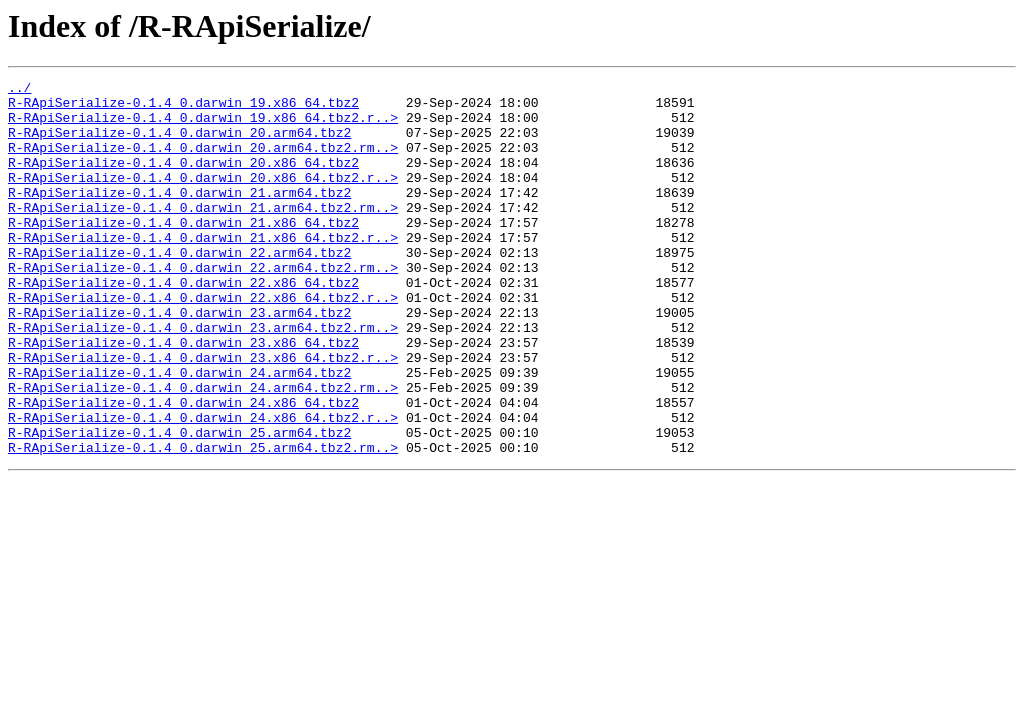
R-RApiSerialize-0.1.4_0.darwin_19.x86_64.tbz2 (183, 108)
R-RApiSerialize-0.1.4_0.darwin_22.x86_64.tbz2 (183, 324)
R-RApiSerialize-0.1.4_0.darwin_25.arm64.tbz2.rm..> (203, 522)
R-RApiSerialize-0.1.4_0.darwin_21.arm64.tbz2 (179, 216)
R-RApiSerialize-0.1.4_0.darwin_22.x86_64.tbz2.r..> (203, 342)
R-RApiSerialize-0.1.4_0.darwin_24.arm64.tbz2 (179, 432)
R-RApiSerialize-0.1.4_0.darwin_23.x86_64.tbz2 (183, 396)
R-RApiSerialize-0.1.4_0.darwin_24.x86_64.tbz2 (183, 468)
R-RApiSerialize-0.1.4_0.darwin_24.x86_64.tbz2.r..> (203, 486)
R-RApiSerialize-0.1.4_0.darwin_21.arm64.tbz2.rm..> (203, 234)
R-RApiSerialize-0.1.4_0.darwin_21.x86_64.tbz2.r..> (203, 270)
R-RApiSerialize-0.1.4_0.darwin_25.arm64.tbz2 (179, 504)
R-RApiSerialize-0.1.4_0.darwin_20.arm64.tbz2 (179, 144)
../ (19, 90)
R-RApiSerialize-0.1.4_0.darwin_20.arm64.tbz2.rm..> (203, 162)
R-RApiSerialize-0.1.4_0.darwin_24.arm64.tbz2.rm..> (203, 450)
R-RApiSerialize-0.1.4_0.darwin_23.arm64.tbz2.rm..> (203, 378)
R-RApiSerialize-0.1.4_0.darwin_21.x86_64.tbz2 (183, 252)
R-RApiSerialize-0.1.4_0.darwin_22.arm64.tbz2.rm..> (203, 306)
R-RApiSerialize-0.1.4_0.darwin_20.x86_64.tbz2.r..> (203, 198)
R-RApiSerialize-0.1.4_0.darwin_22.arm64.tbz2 (179, 288)
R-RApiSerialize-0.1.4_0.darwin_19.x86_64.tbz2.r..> (203, 126)
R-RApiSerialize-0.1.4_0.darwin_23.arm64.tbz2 (179, 360)
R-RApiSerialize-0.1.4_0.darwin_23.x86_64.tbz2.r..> (203, 414)
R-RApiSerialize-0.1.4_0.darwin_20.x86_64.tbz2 (183, 180)
